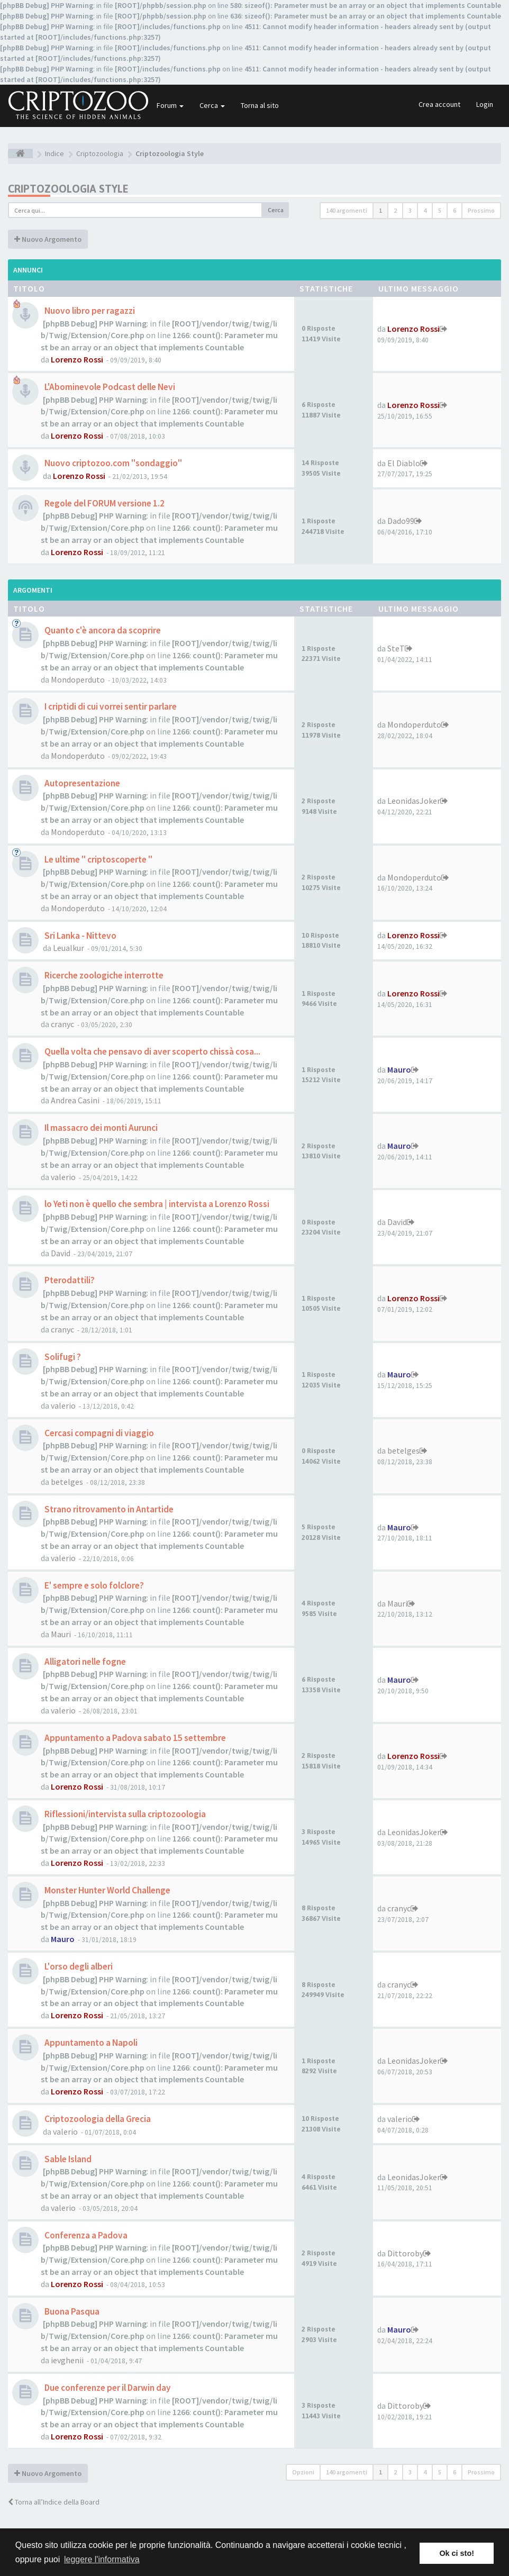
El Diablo (403, 463)
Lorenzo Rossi (77, 359)
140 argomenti (346, 210)
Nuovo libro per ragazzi (89, 310)
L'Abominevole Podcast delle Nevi (109, 387)
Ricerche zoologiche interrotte (103, 975)
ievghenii (67, 2360)
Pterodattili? (69, 1280)
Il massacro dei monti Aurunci (100, 1127)
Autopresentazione (81, 783)
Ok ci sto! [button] (456, 2553)
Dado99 (400, 520)
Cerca (212, 105)
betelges (67, 1481)
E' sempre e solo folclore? (93, 1585)
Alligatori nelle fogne (84, 1661)
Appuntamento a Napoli (90, 2042)
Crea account (439, 104)
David (60, 1253)
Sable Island (67, 2159)
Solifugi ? (62, 1357)
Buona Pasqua (71, 2311)
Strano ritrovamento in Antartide (108, 1509)
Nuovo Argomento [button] (47, 239)
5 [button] (439, 210)
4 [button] (424, 210)
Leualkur (68, 947)
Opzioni (303, 2472)
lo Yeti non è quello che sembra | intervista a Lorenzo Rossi (156, 1204)
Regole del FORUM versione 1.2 (104, 503)
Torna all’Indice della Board (53, 2502)
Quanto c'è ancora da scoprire (102, 630)
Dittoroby (405, 2253)
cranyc (62, 1024)
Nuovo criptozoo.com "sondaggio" (112, 463)
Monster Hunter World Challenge (106, 1890)
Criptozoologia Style (68, 189)
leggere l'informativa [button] (102, 2559)
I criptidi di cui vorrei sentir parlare (110, 706)
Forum (170, 105)
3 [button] (410, 210)
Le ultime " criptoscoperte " (97, 859)
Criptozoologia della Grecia (97, 2119)
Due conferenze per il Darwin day (107, 2387)
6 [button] (454, 210)
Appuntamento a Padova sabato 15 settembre (134, 1738)
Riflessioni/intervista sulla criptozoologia (124, 1814)
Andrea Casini (75, 1100)
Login (484, 104)
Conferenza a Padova (85, 2235)
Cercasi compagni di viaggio (98, 1433)
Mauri (61, 1634)
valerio (63, 1177)
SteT (396, 648)
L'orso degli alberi (78, 1966)
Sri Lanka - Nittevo (79, 935)
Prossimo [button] (481, 210)
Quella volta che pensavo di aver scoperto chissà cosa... (151, 1051)
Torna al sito (260, 105)
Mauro (399, 1069)
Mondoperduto (78, 679)
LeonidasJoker (413, 800)
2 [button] (395, 210)
